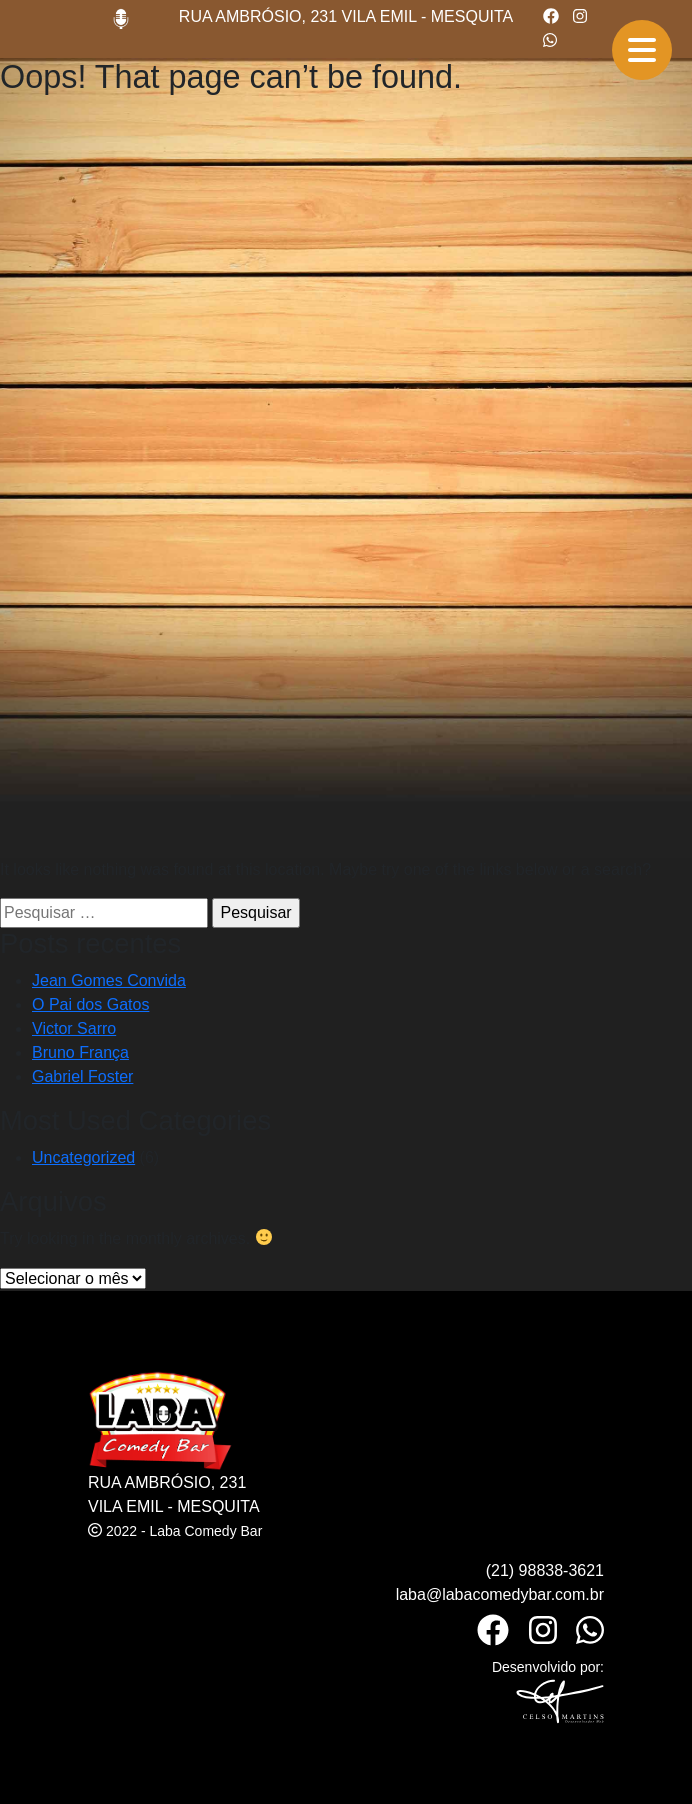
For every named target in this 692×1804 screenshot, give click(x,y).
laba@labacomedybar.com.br (500, 1594)
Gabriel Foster (82, 1076)
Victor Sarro (74, 1028)
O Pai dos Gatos (90, 1004)
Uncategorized (83, 1157)
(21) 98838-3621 (545, 1570)
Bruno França (80, 1052)
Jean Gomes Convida (109, 980)
